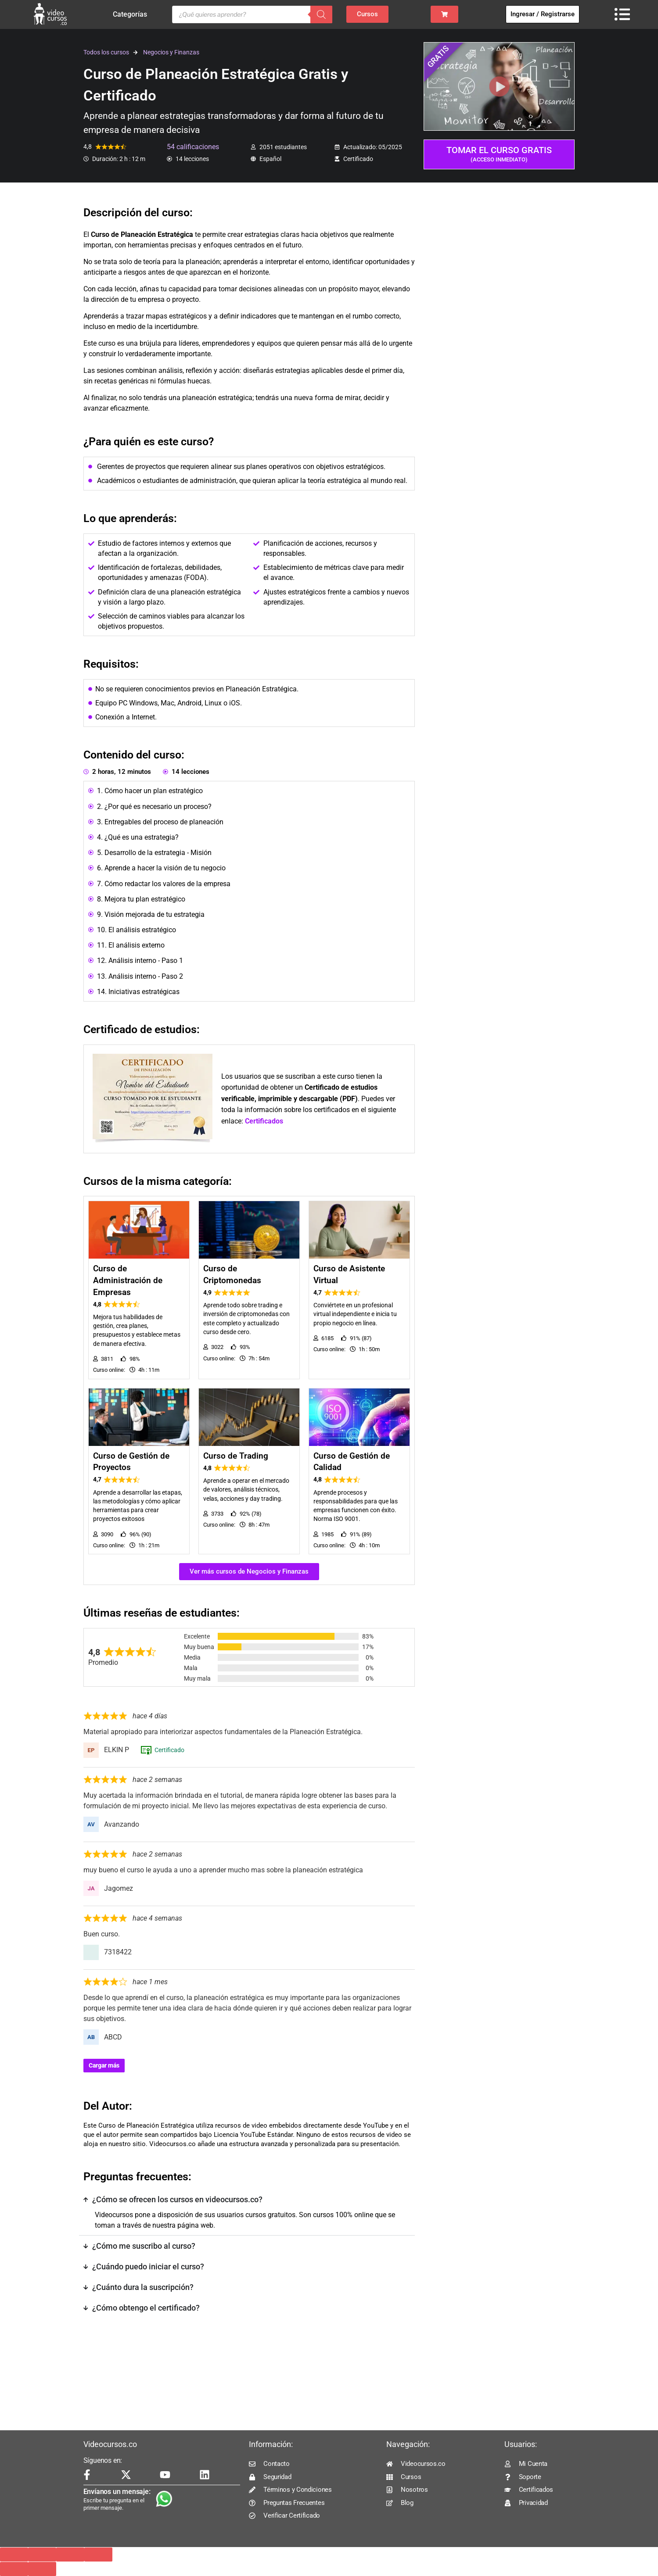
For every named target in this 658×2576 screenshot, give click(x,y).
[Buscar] (321, 14)
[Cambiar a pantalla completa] (42, 2554)
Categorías (132, 14)
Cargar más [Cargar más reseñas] (104, 2065)
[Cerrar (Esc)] (98, 2554)
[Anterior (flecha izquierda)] (14, 2569)
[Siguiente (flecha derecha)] (42, 2569)
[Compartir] (70, 2554)
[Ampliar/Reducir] (14, 2554)
